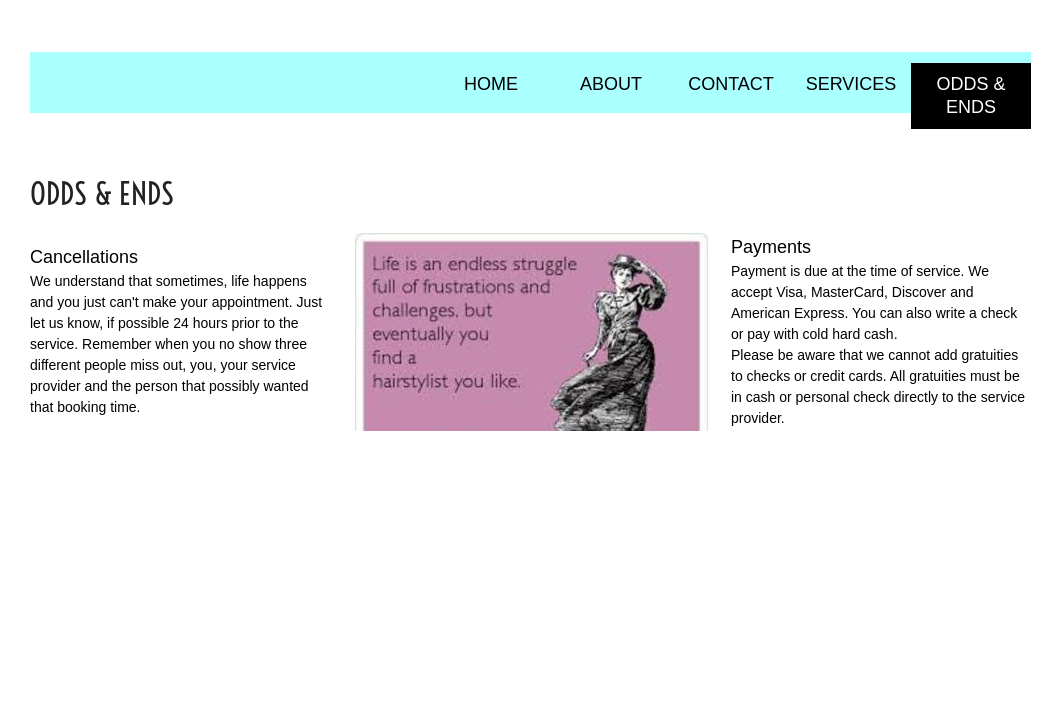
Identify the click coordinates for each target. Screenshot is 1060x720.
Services (851, 84)
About (611, 84)
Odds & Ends (970, 95)
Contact (731, 84)
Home (491, 84)
